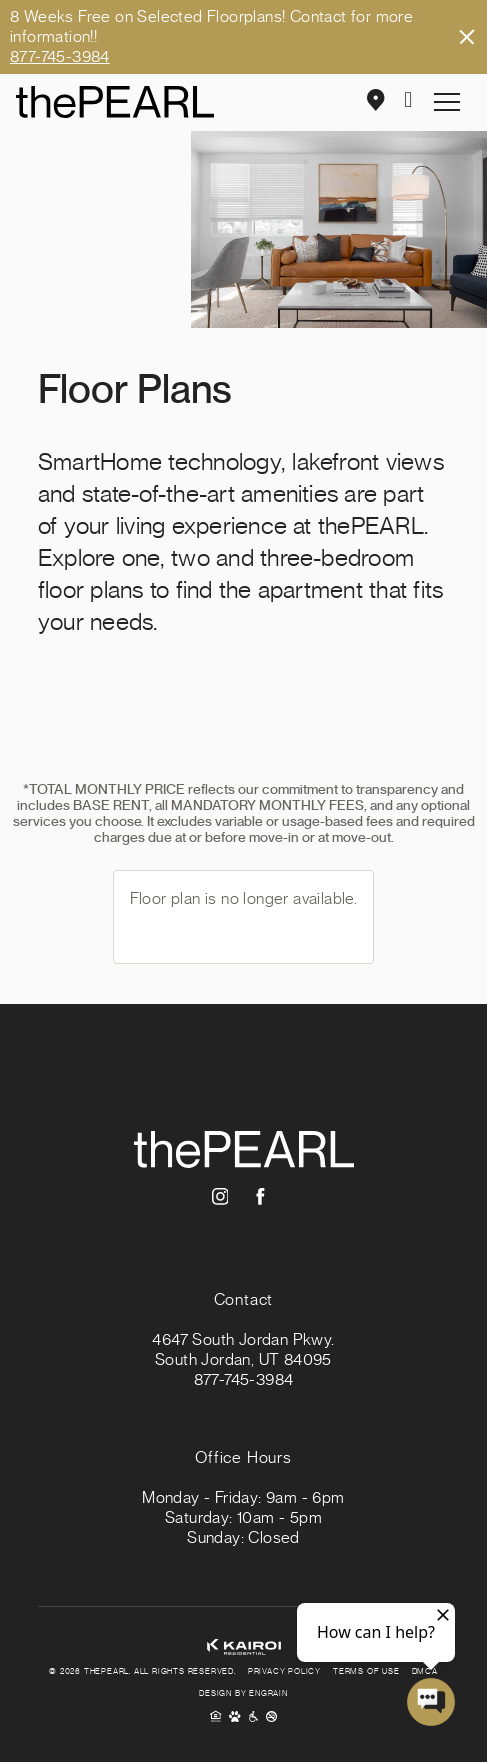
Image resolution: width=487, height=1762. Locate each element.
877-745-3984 (60, 57)
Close (466, 37)
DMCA (425, 1672)
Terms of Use (366, 1672)
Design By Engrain (243, 1694)
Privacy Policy (284, 1672)
